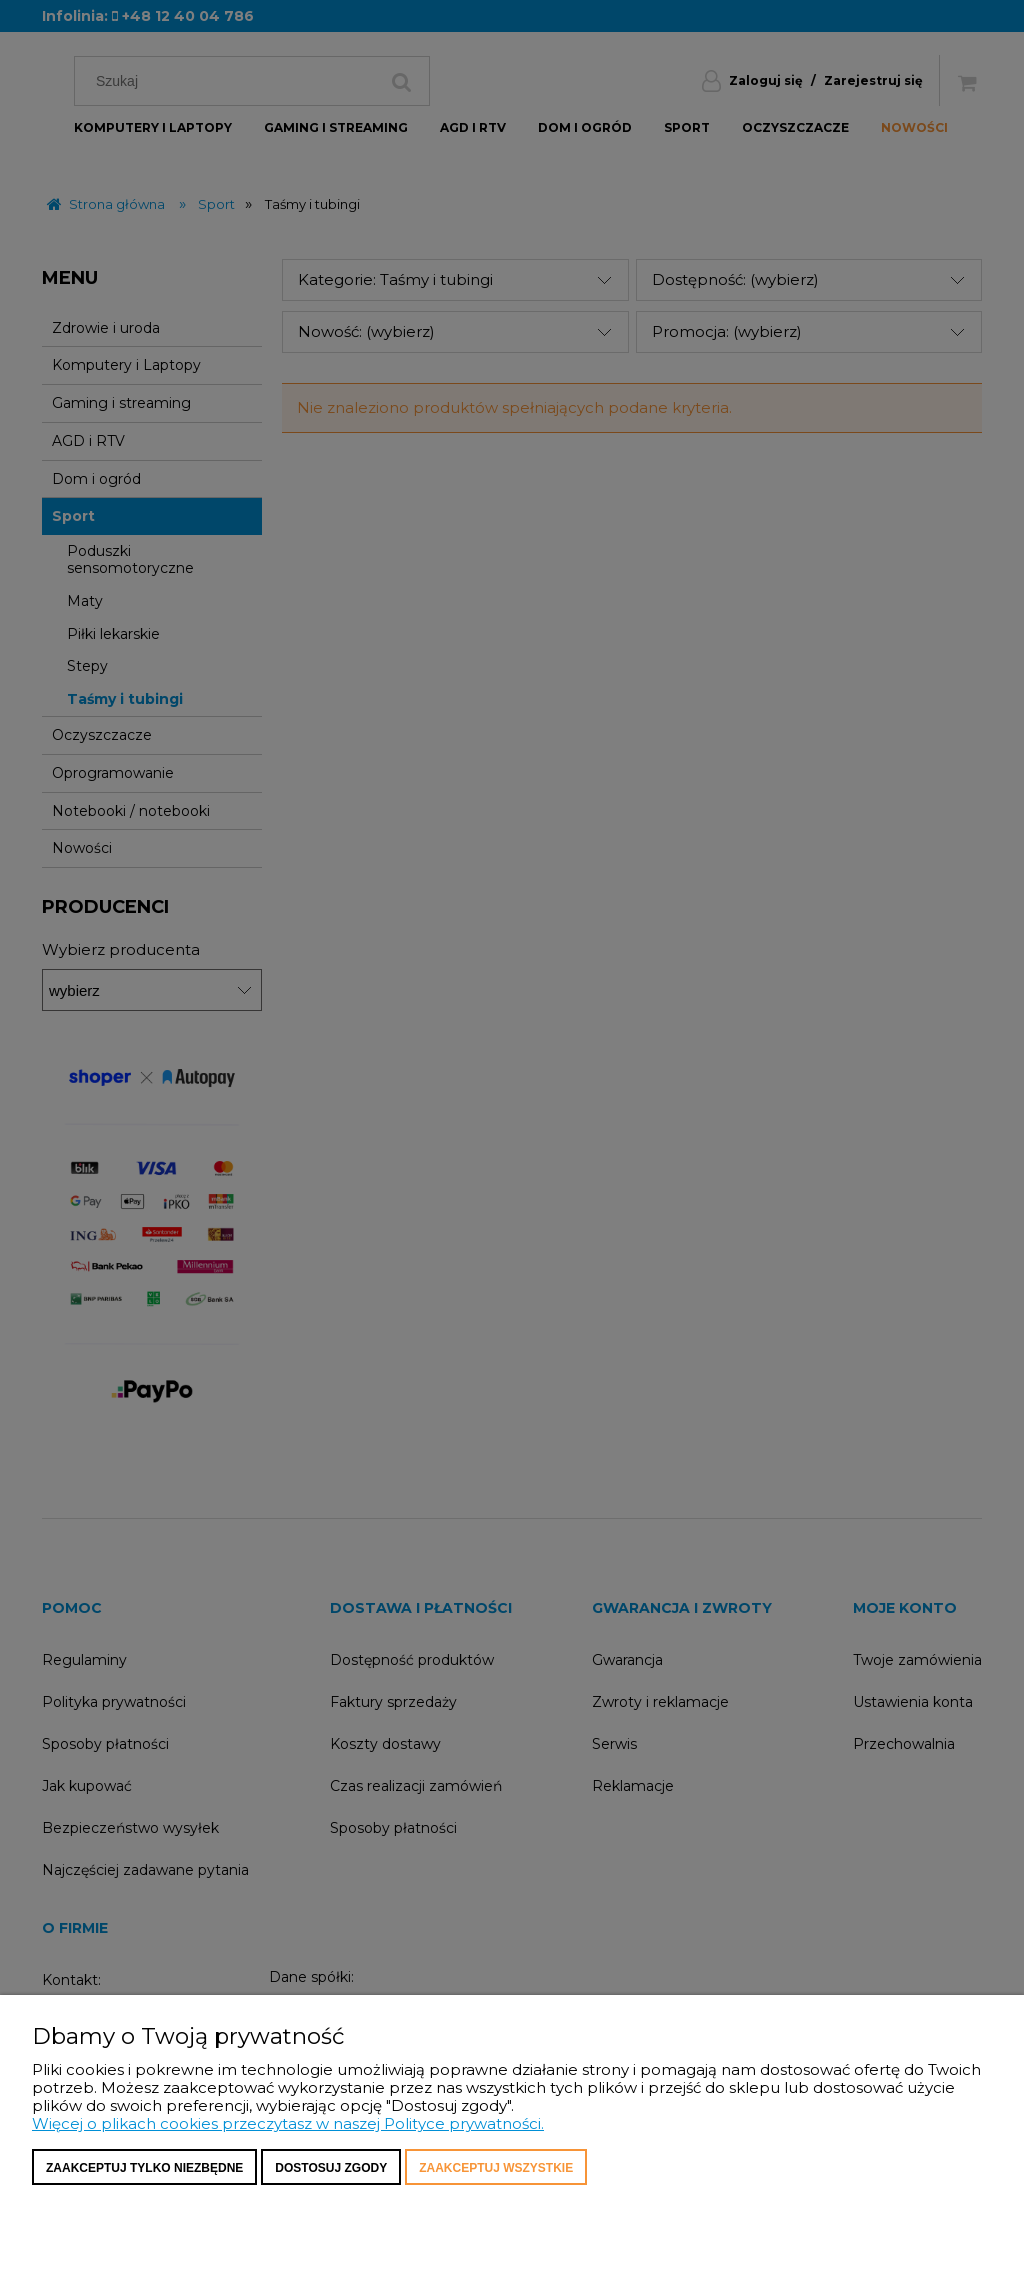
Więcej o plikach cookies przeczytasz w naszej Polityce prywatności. (288, 2123)
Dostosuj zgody (331, 2168)
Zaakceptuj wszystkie (496, 2168)
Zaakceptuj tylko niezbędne (144, 2168)
